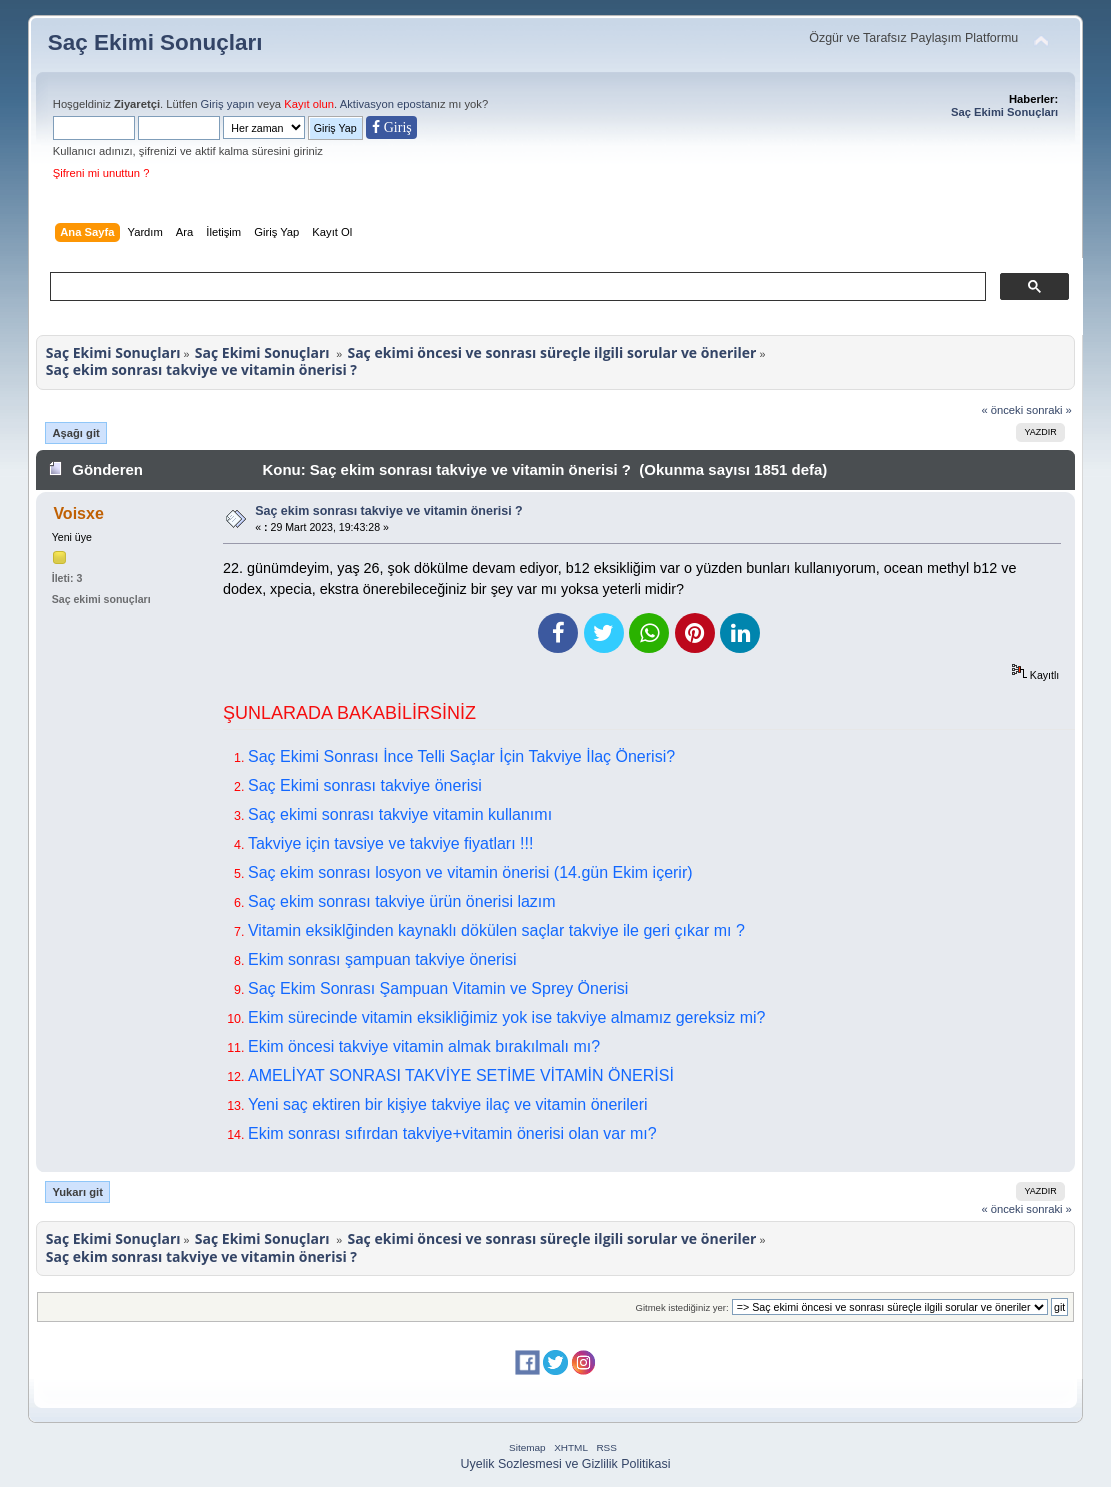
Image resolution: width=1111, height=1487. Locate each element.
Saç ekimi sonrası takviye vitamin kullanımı (400, 814)
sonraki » (1049, 410)
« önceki (1002, 410)
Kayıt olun (309, 104)
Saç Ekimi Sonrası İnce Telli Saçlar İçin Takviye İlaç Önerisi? (461, 756)
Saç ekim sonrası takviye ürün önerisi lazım (402, 901)
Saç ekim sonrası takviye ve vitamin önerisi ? (389, 511)
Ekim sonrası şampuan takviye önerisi (382, 959)
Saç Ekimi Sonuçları (155, 42)
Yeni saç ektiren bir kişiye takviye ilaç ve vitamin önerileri (448, 1104)
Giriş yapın (228, 104)
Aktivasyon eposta (385, 104)
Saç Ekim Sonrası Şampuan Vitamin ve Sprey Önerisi (438, 988)
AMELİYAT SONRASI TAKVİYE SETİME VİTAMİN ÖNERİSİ (461, 1075)
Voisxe (78, 513)
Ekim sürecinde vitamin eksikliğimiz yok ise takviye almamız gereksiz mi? (506, 1017)
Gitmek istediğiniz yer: (681, 1307)
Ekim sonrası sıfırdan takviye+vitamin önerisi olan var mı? (452, 1133)
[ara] (516, 287)
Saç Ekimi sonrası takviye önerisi (365, 785)
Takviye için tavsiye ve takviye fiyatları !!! (390, 843)
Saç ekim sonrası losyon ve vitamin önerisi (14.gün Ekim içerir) (470, 872)
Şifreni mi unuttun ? (101, 173)
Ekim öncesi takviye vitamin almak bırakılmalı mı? (424, 1046)
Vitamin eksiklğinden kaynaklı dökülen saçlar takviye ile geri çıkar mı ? (496, 930)
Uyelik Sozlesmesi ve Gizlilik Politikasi (566, 1464)
